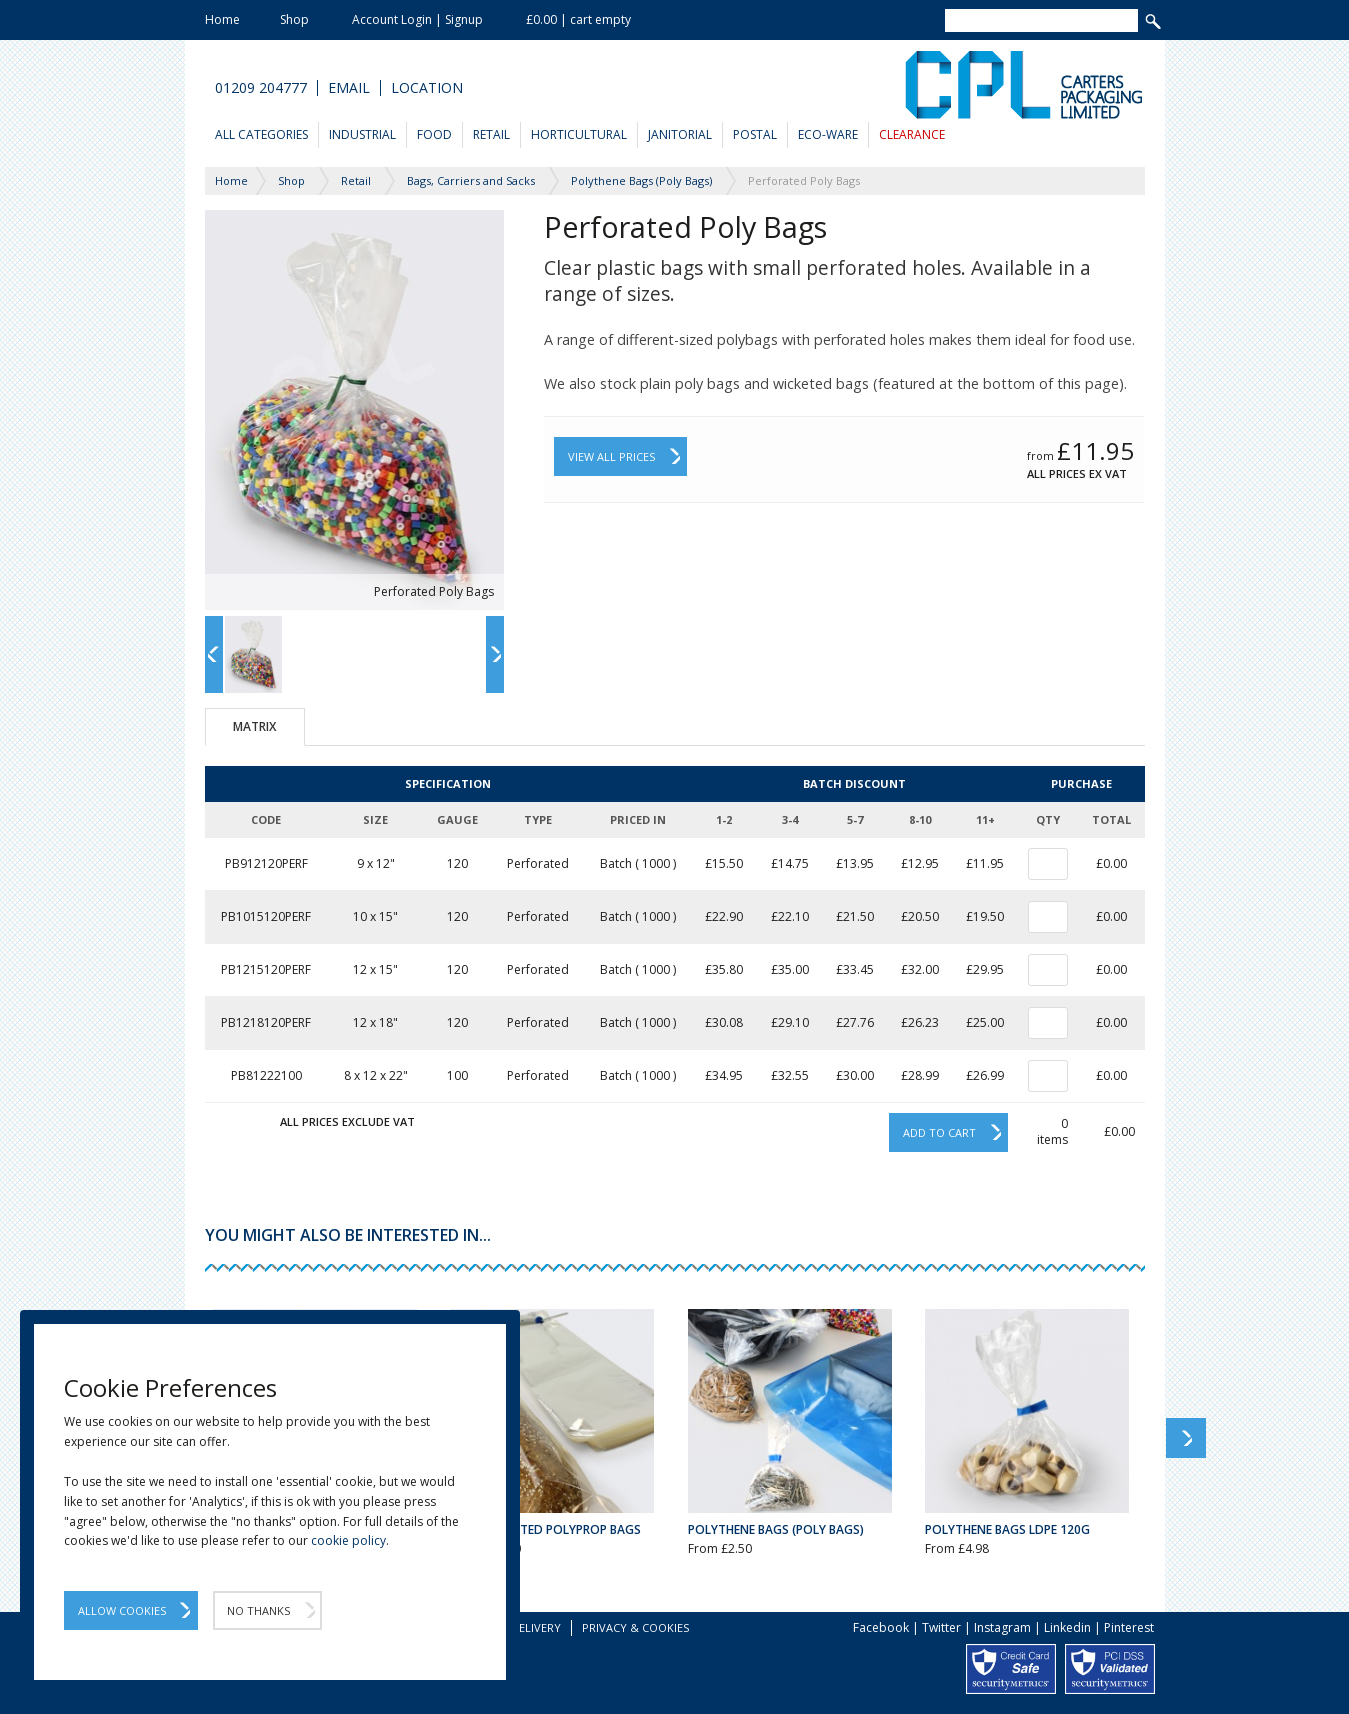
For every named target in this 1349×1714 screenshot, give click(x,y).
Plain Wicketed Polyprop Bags (545, 1529)
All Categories (261, 134)
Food (434, 134)
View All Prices (611, 456)
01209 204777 (261, 88)
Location (427, 88)
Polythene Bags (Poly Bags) (776, 1529)
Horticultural (579, 134)
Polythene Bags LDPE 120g (1007, 1529)
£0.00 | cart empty (578, 19)
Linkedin (1067, 1627)
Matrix (254, 726)
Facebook (881, 1627)
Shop (294, 19)
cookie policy (348, 1540)
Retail (491, 134)
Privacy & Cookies (635, 1627)
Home (222, 19)
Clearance (912, 134)
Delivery (536, 1627)
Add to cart (939, 1132)
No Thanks (258, 1610)
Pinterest (1129, 1627)
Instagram (1002, 1627)
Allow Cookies (122, 1610)
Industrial (362, 134)
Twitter (941, 1627)
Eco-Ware (828, 134)
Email (349, 88)
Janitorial (680, 134)
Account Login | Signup (417, 19)
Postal (755, 134)
